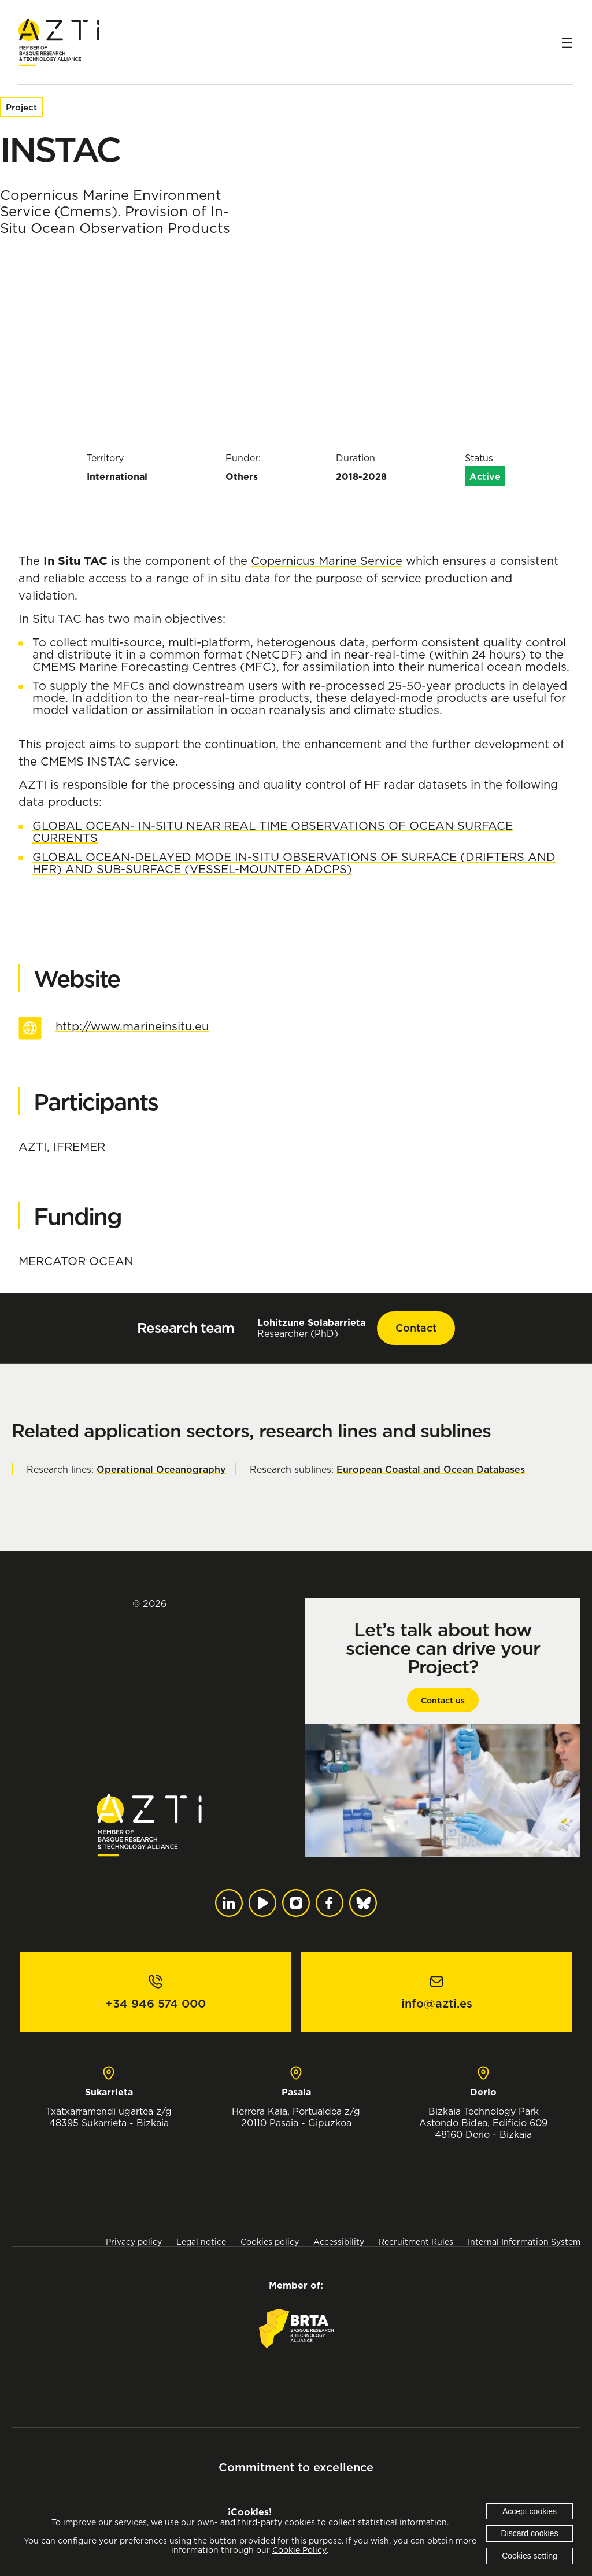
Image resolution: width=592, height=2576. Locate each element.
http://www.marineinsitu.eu (132, 1026)
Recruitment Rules (416, 2241)
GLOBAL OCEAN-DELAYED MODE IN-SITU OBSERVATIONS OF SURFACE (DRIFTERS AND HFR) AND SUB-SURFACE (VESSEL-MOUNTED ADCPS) (294, 863)
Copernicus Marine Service (326, 560)
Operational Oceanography (161, 1469)
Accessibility (338, 2241)
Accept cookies (529, 2511)
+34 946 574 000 (155, 2003)
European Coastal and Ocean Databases (430, 1469)
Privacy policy (134, 2241)
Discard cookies (529, 2533)
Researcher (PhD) (311, 1328)
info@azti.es (436, 2003)
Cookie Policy (299, 2550)
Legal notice (201, 2241)
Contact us (443, 1700)
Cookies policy (269, 2241)
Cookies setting (529, 2555)
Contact (415, 1328)
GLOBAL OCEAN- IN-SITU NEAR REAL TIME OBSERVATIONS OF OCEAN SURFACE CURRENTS (272, 831)
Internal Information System (524, 2241)
